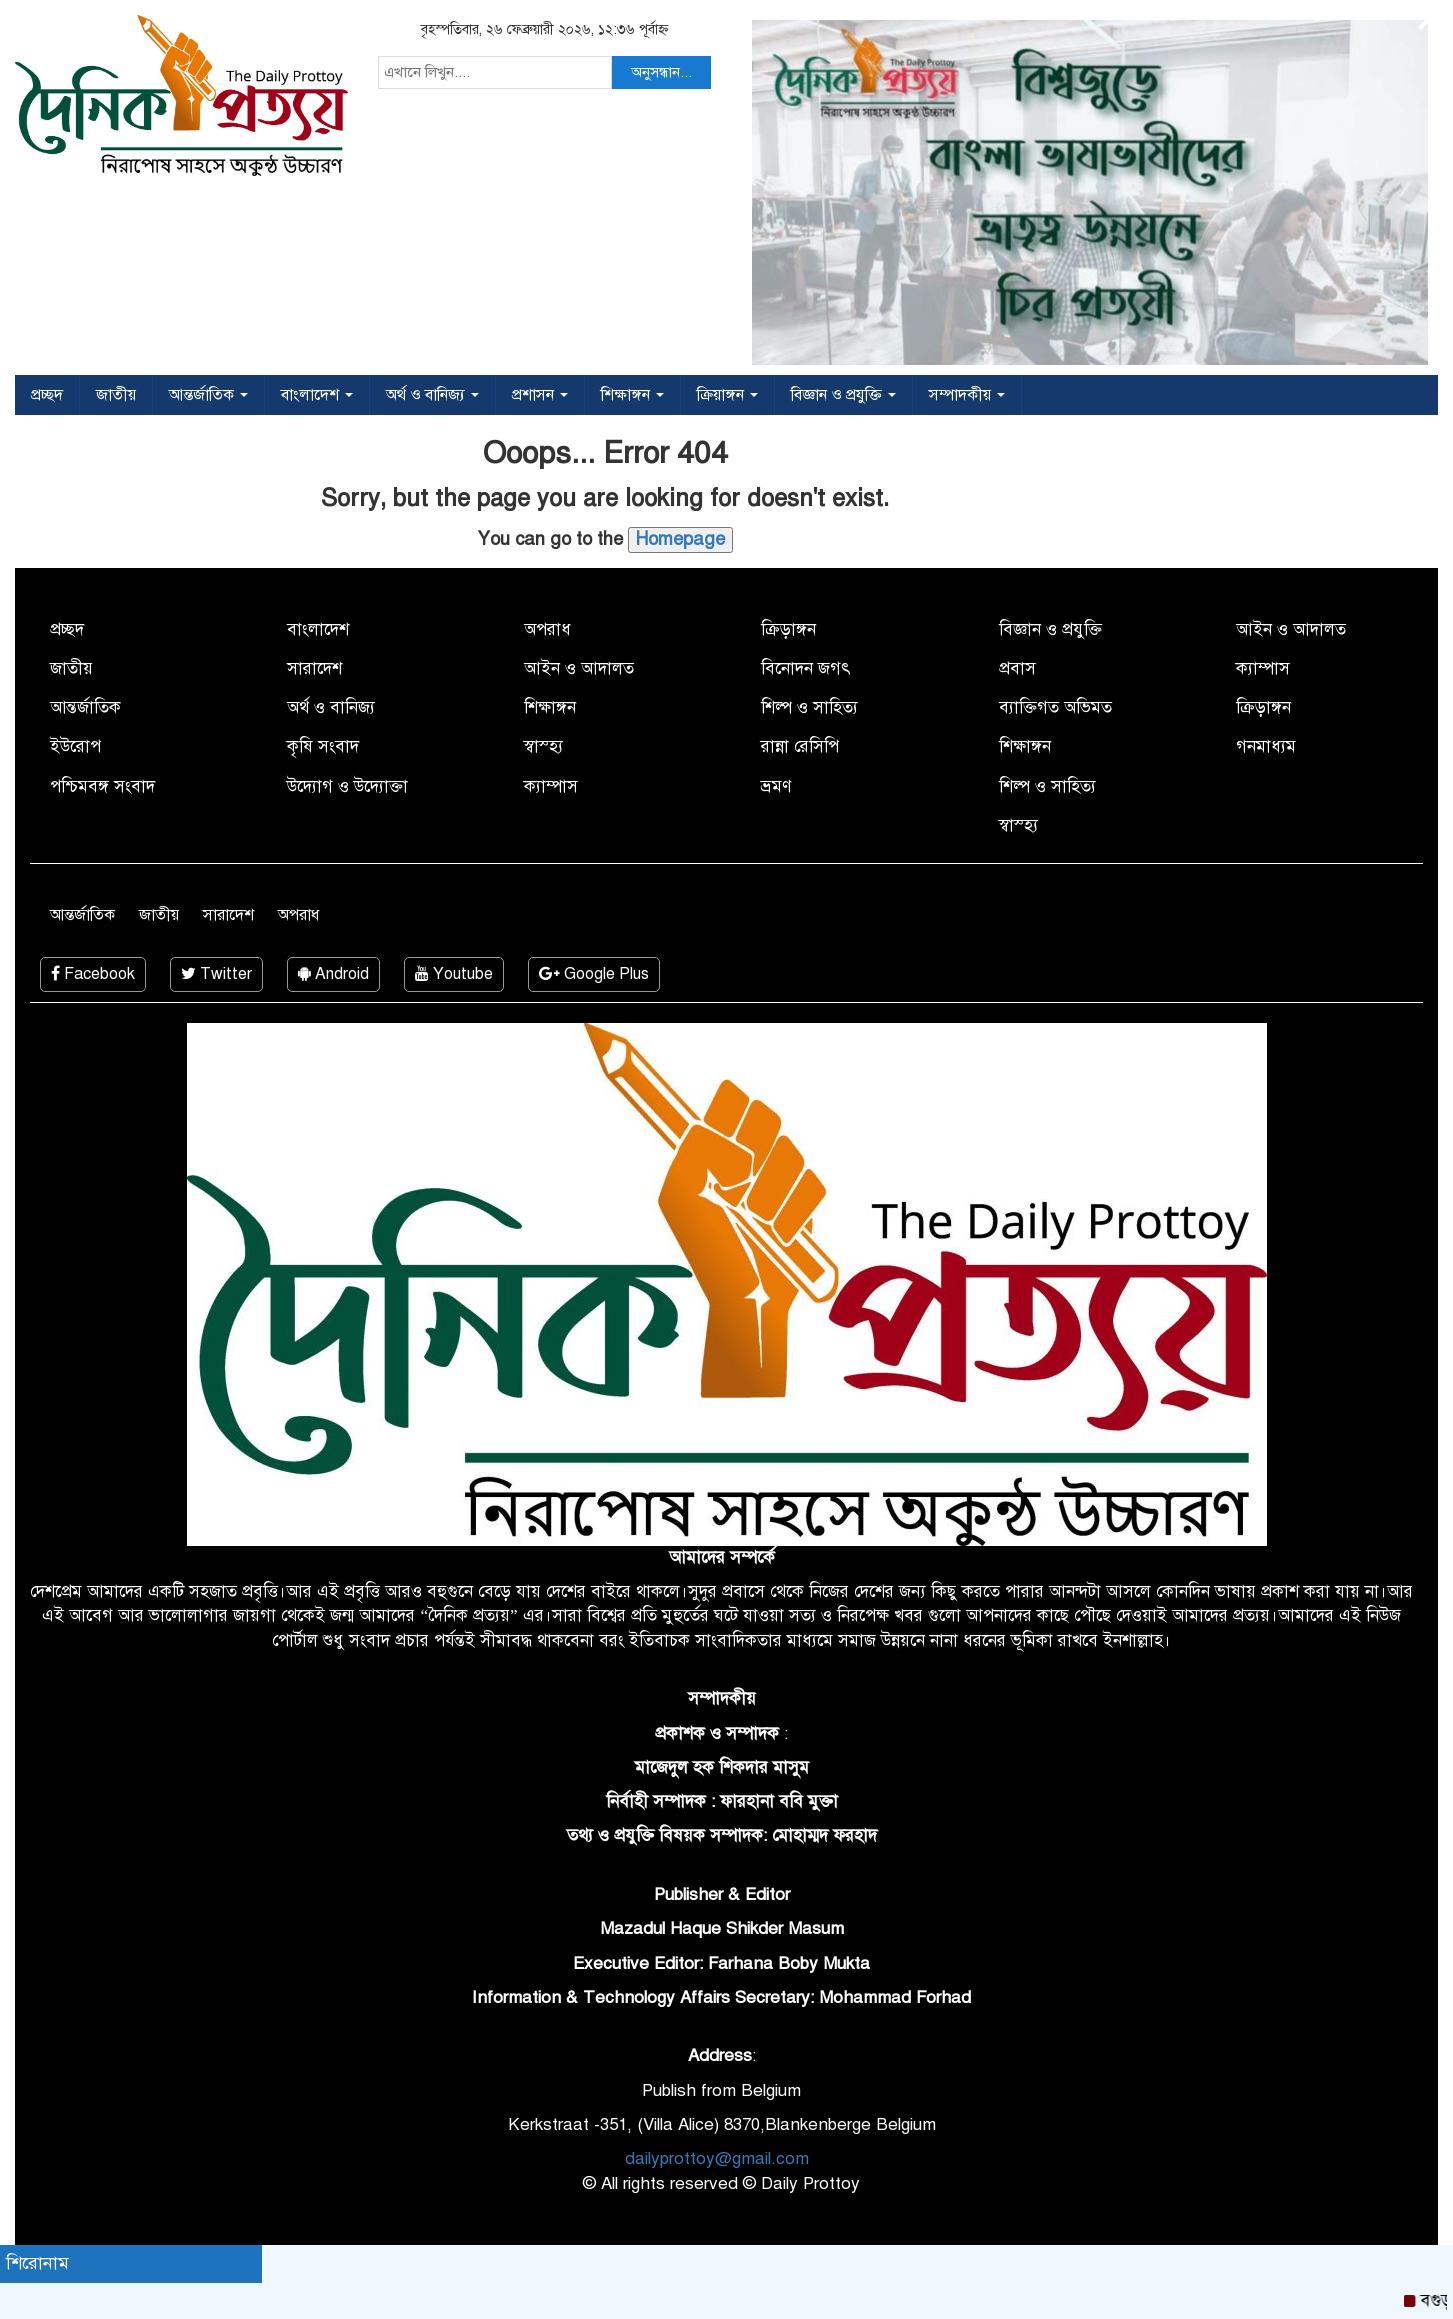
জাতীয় (116, 395)
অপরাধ (547, 629)
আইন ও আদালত (579, 668)
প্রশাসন (540, 395)
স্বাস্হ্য (543, 746)
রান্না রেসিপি (800, 746)
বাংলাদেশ (317, 395)
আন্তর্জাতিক (208, 395)
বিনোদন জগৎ (806, 668)
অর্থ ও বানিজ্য (432, 395)
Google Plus (594, 974)
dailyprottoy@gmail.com (717, 2158)
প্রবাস (1017, 668)
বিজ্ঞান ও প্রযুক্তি (843, 395)
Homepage (680, 539)
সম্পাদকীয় (967, 395)
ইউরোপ (75, 746)
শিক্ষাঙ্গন (632, 395)
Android (333, 974)
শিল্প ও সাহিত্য (809, 707)
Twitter (216, 974)
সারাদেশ (314, 668)
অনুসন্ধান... (661, 72)
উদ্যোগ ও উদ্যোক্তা (347, 786)
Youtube (454, 974)
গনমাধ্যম (1266, 746)
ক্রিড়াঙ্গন (788, 629)
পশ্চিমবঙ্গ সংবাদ (102, 786)
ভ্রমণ (776, 786)
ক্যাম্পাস (551, 786)
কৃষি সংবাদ (323, 746)
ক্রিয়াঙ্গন (727, 395)
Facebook (93, 974)
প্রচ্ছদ (47, 395)
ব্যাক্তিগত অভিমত (1055, 707)
